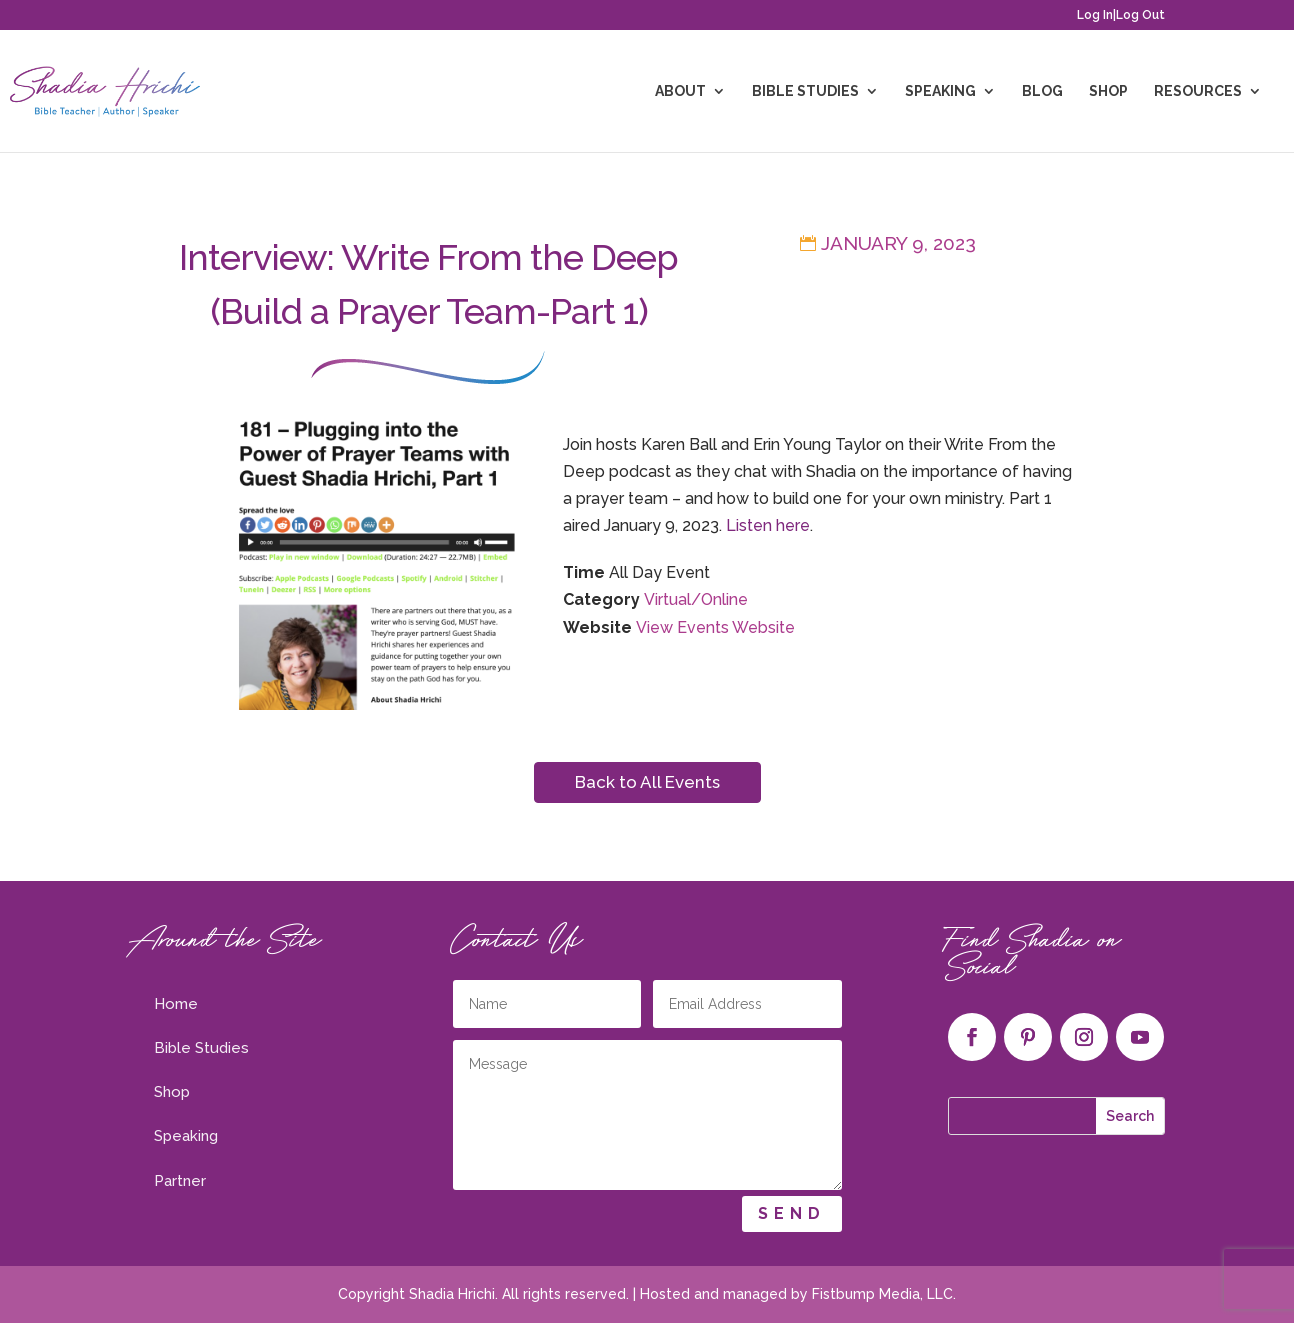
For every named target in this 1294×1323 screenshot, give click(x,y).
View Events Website (715, 627)
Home (176, 1004)
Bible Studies (805, 91)
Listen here (768, 525)
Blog (1042, 91)
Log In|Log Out (1121, 15)
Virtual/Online (696, 599)
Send (792, 1213)
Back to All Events (647, 782)
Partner (180, 1181)
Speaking (940, 91)
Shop (1108, 91)
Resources (1198, 91)
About (680, 91)
